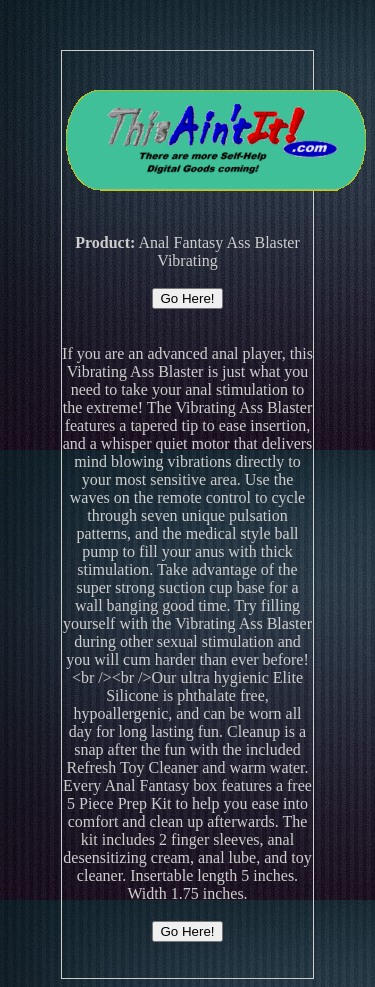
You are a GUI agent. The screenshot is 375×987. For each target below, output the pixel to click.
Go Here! (187, 298)
